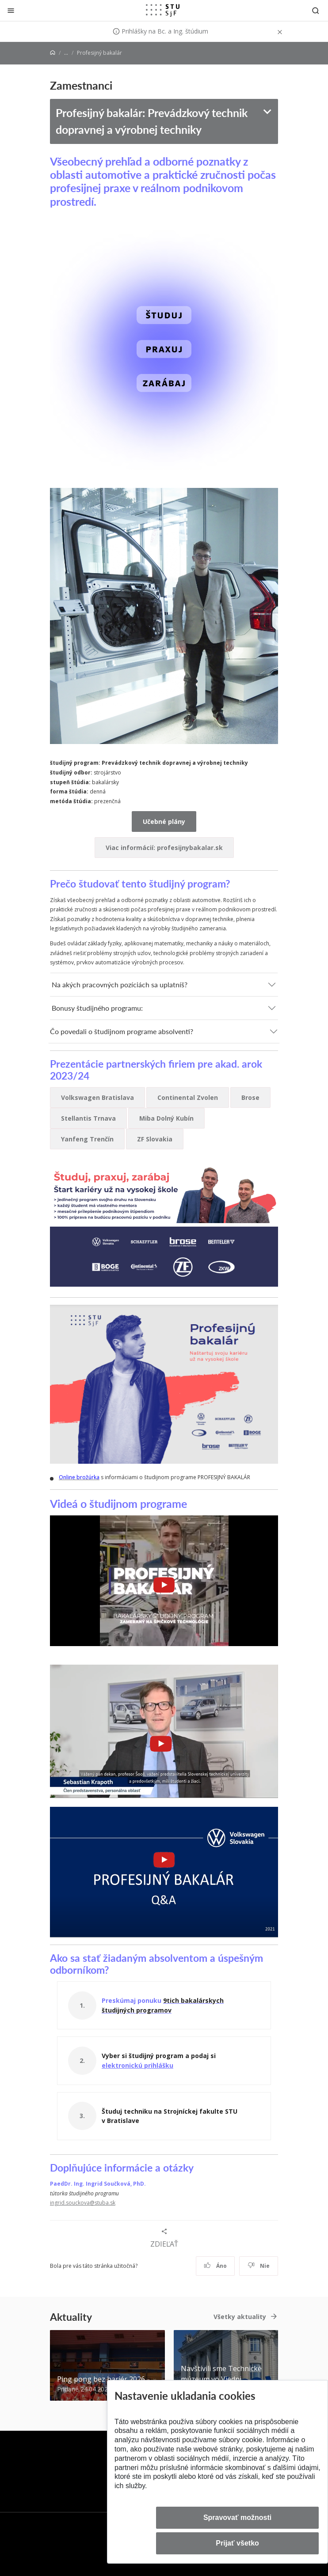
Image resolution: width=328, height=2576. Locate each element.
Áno (215, 2266)
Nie (259, 2266)
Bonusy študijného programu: (97, 1008)
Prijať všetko (237, 2543)
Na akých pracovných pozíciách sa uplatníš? (119, 984)
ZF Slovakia (154, 1139)
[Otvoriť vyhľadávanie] (315, 10)
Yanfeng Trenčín (87, 1139)
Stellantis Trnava (88, 1118)
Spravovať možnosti (237, 2517)
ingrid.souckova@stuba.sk (82, 2202)
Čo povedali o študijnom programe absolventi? (121, 1031)
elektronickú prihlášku (137, 2065)
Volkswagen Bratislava (97, 1097)
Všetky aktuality (240, 2316)
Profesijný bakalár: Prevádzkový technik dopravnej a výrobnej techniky (152, 121)
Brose (250, 1097)
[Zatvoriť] (11, 10)
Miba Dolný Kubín (166, 1118)
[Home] (52, 53)
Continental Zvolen (187, 1097)
